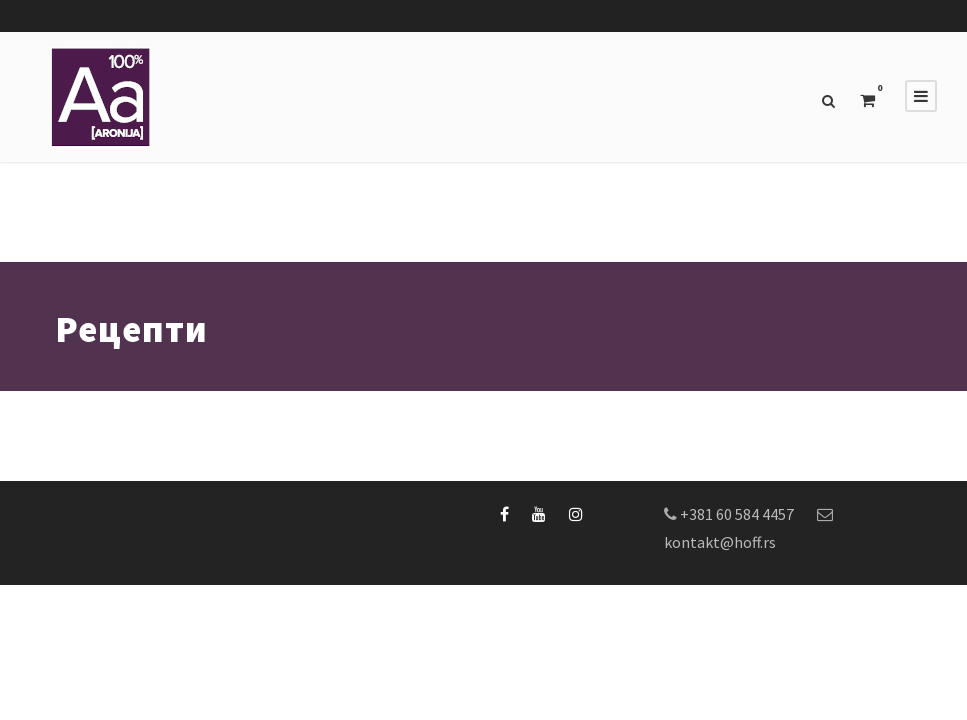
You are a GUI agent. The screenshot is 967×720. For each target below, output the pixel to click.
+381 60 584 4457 (737, 514)
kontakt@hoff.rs (720, 542)
